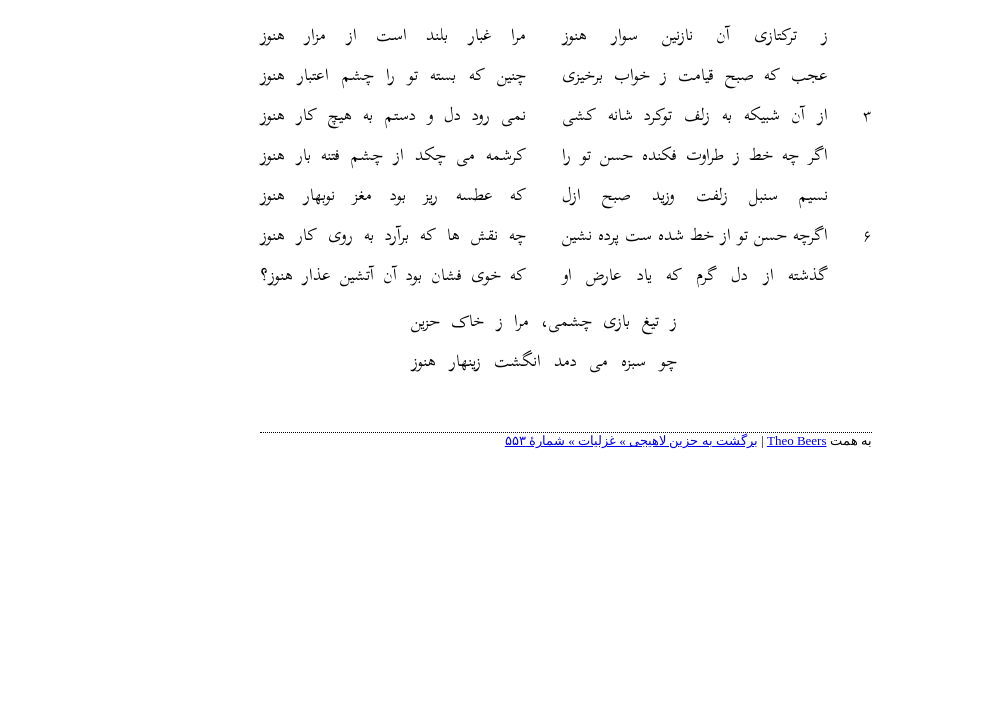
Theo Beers (727, 440)
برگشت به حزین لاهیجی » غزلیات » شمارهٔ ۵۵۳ (561, 440)
